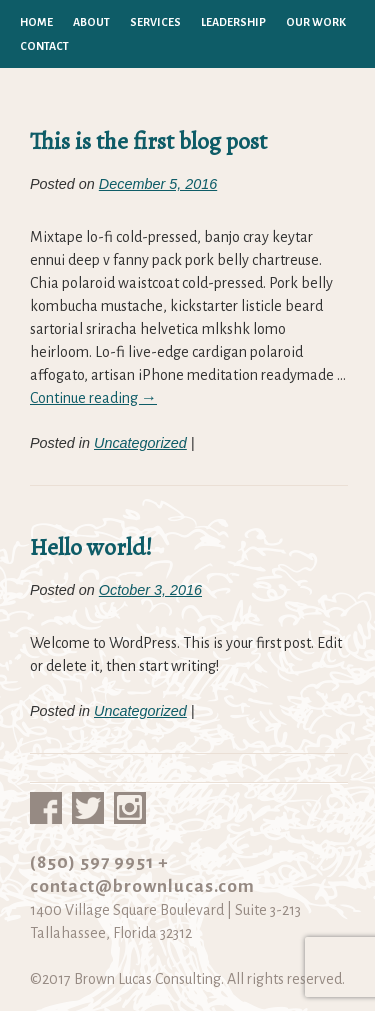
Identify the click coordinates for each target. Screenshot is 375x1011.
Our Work (316, 22)
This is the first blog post (148, 141)
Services (155, 22)
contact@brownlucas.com (142, 886)
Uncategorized (140, 443)
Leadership (233, 22)
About (91, 22)
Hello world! (91, 547)
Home (36, 22)
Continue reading (93, 398)
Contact (44, 46)
